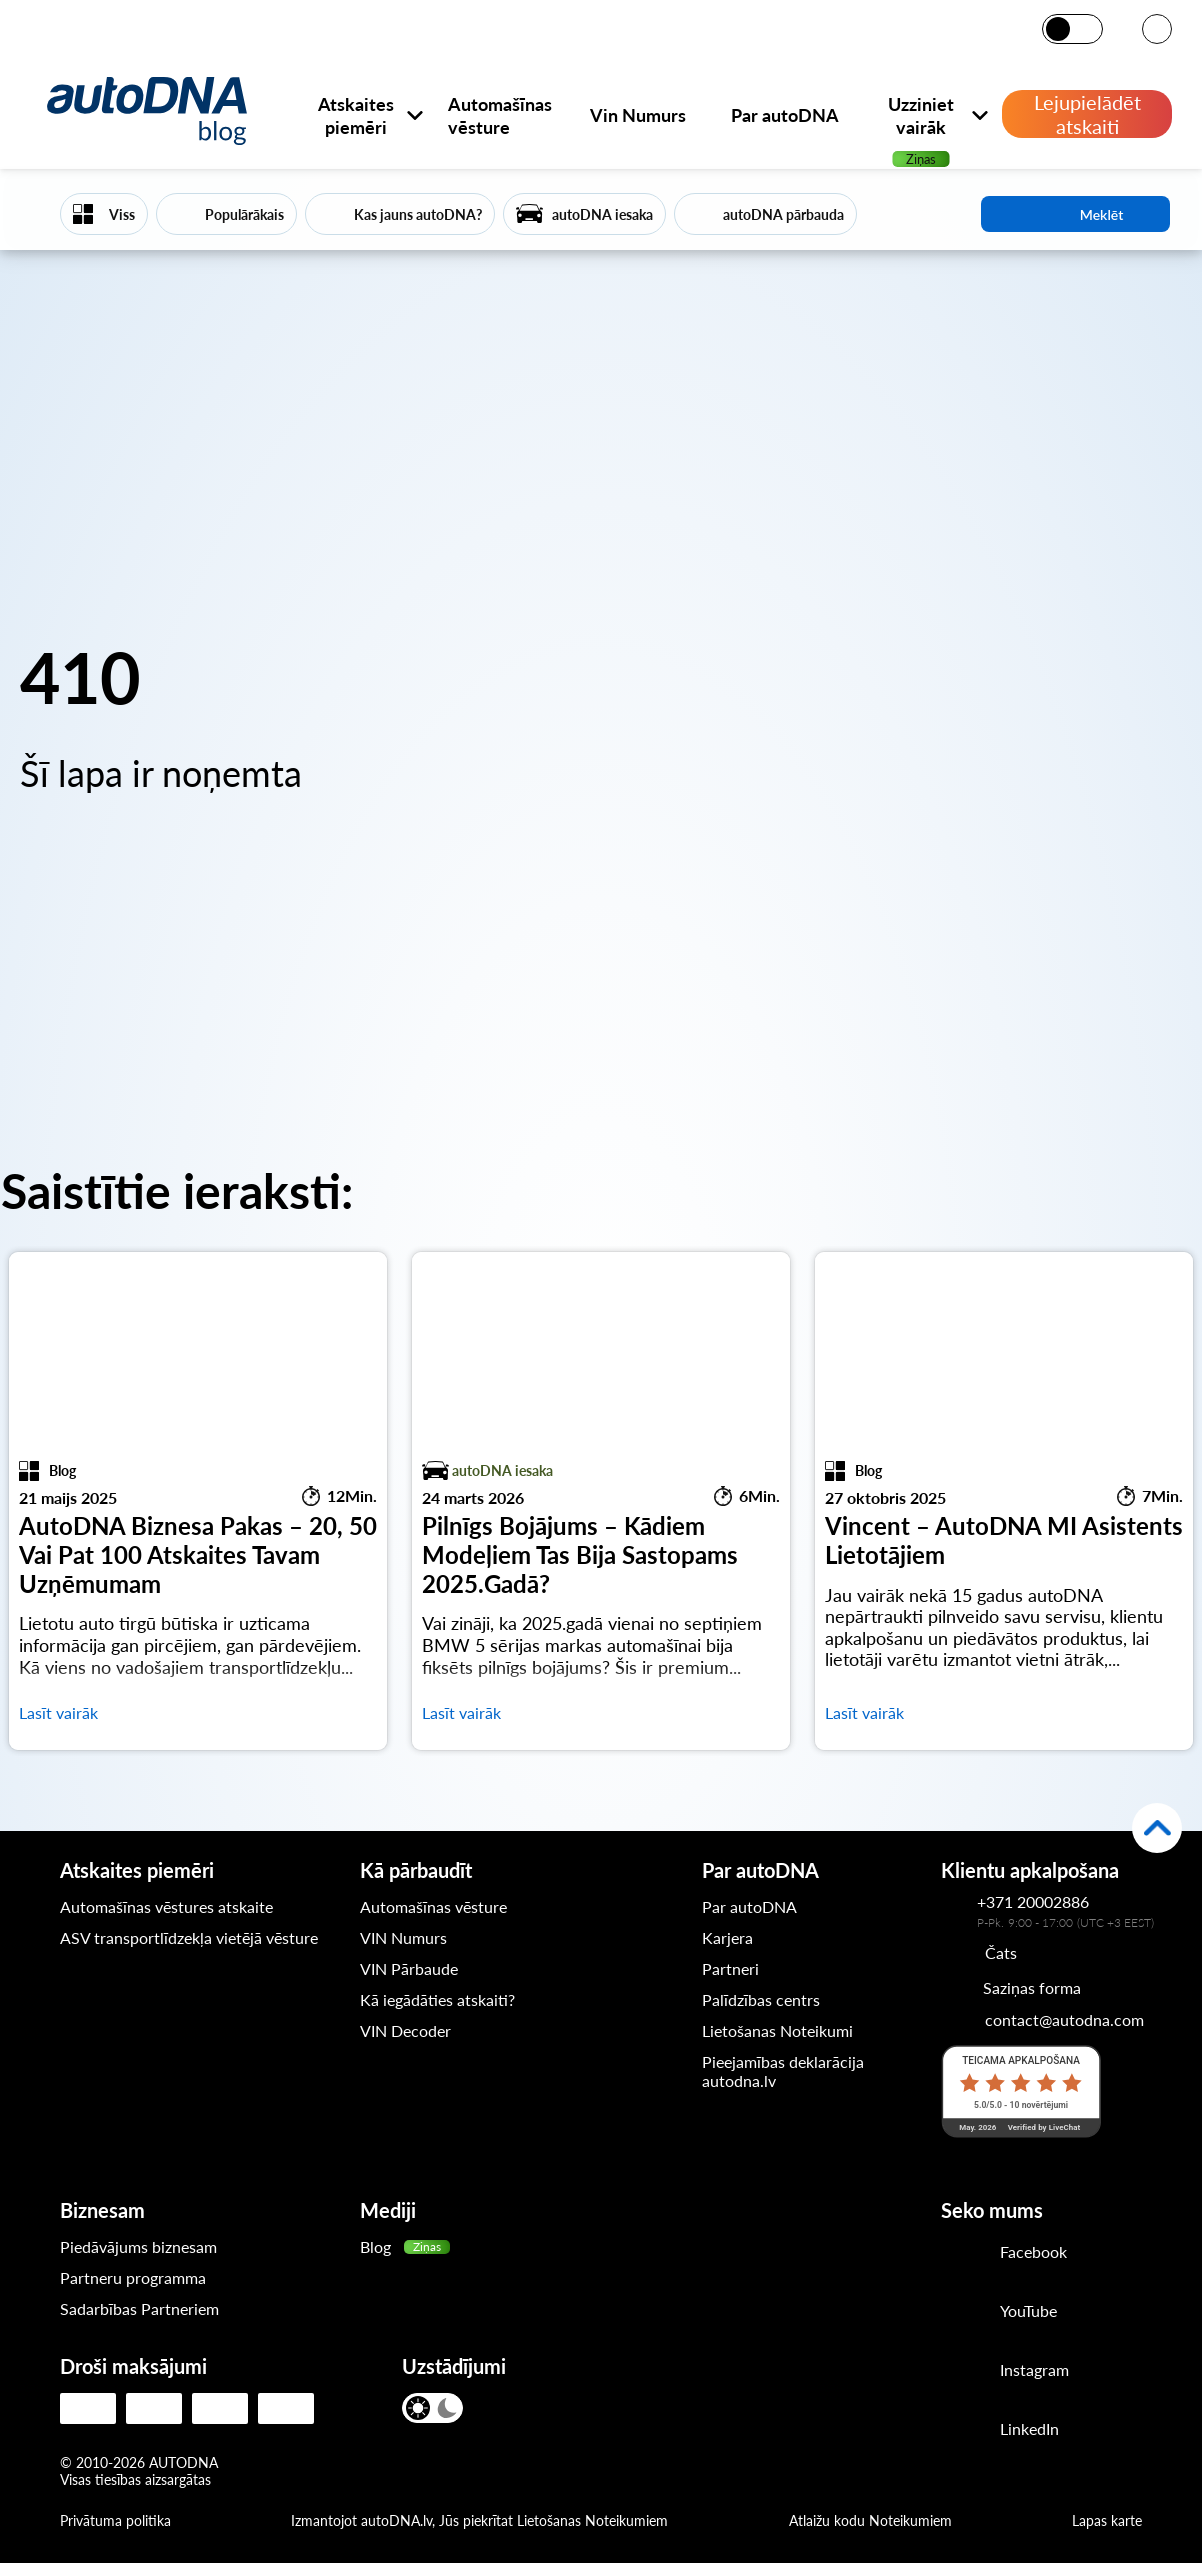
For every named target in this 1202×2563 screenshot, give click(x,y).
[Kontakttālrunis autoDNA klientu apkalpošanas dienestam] (959, 1911)
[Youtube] (1005, 2313)
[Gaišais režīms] (1059, 29)
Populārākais (244, 214)
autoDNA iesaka (602, 214)
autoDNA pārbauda (783, 214)
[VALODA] (1157, 30)
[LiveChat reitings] (1021, 2091)
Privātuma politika (115, 2520)
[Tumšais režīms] (1086, 29)
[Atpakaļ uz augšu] (1157, 1828)
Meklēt (1076, 214)
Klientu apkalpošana (1030, 1870)
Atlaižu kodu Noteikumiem (870, 2520)
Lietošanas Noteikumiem (592, 2520)
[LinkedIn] (1005, 2431)
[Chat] (979, 1952)
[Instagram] (1005, 2372)
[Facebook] (1005, 2254)
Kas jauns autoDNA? (418, 214)
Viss (122, 214)
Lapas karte (1107, 2520)
